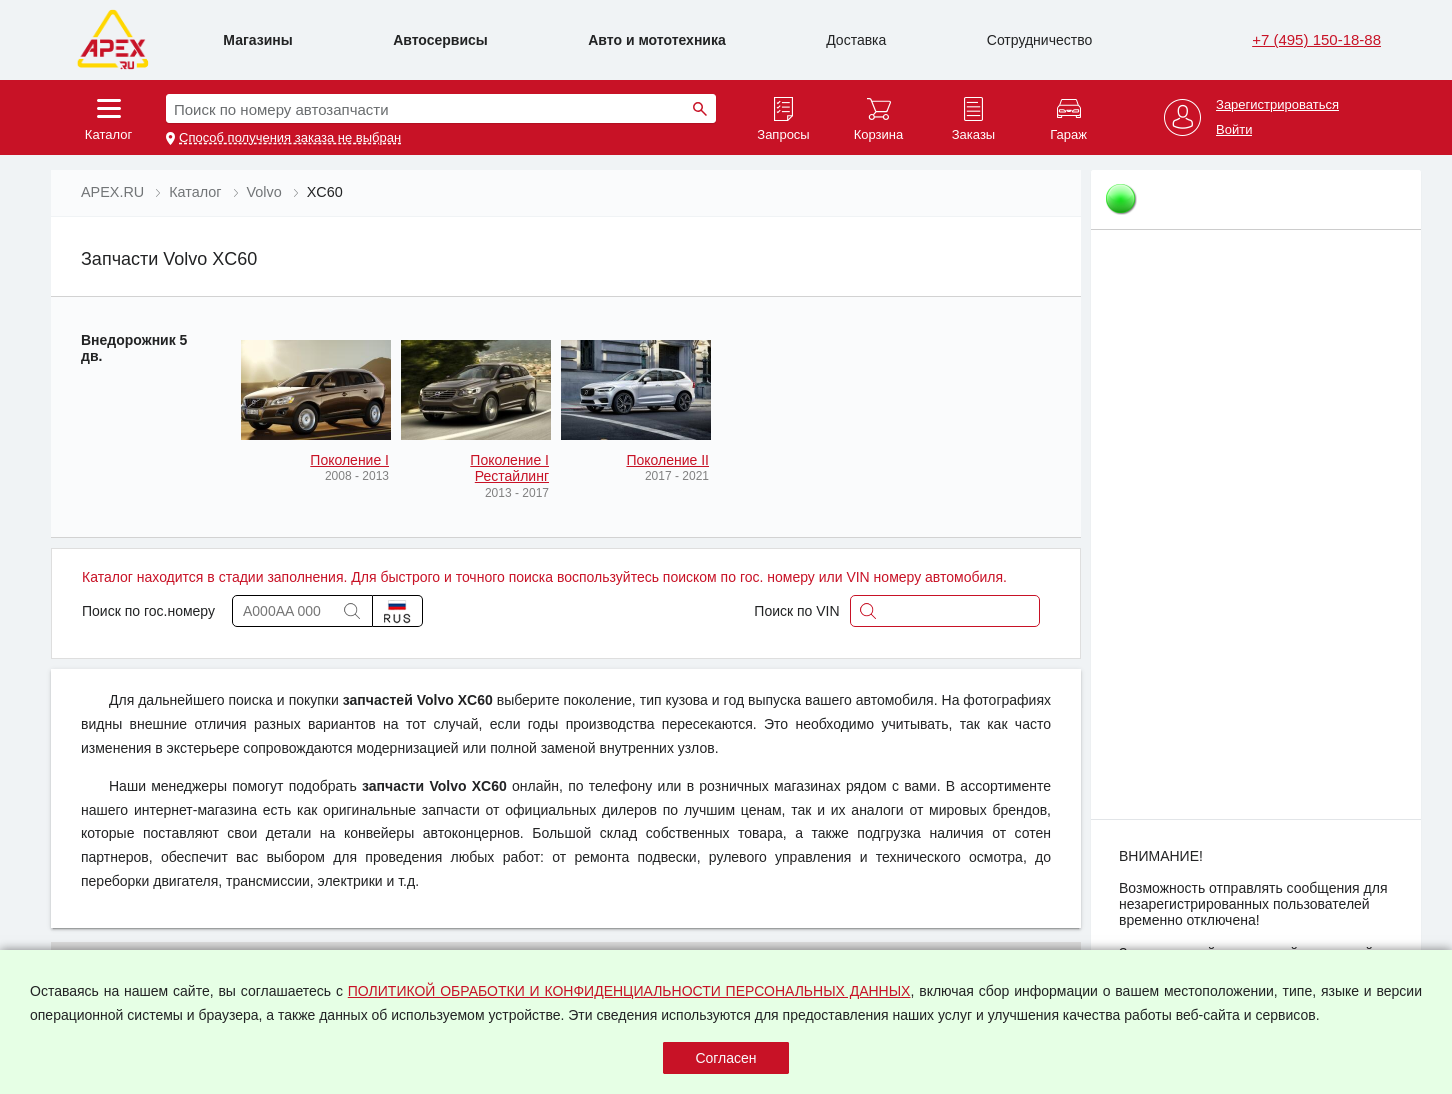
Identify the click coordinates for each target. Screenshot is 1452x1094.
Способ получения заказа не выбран (290, 138)
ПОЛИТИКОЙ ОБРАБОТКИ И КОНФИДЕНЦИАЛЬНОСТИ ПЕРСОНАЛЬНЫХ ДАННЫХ (629, 991)
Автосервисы (440, 40)
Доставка (856, 40)
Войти (1234, 130)
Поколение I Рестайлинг (509, 468)
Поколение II (667, 460)
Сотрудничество (1039, 40)
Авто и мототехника (657, 40)
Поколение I (349, 460)
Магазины (257, 40)
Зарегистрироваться (1277, 105)
